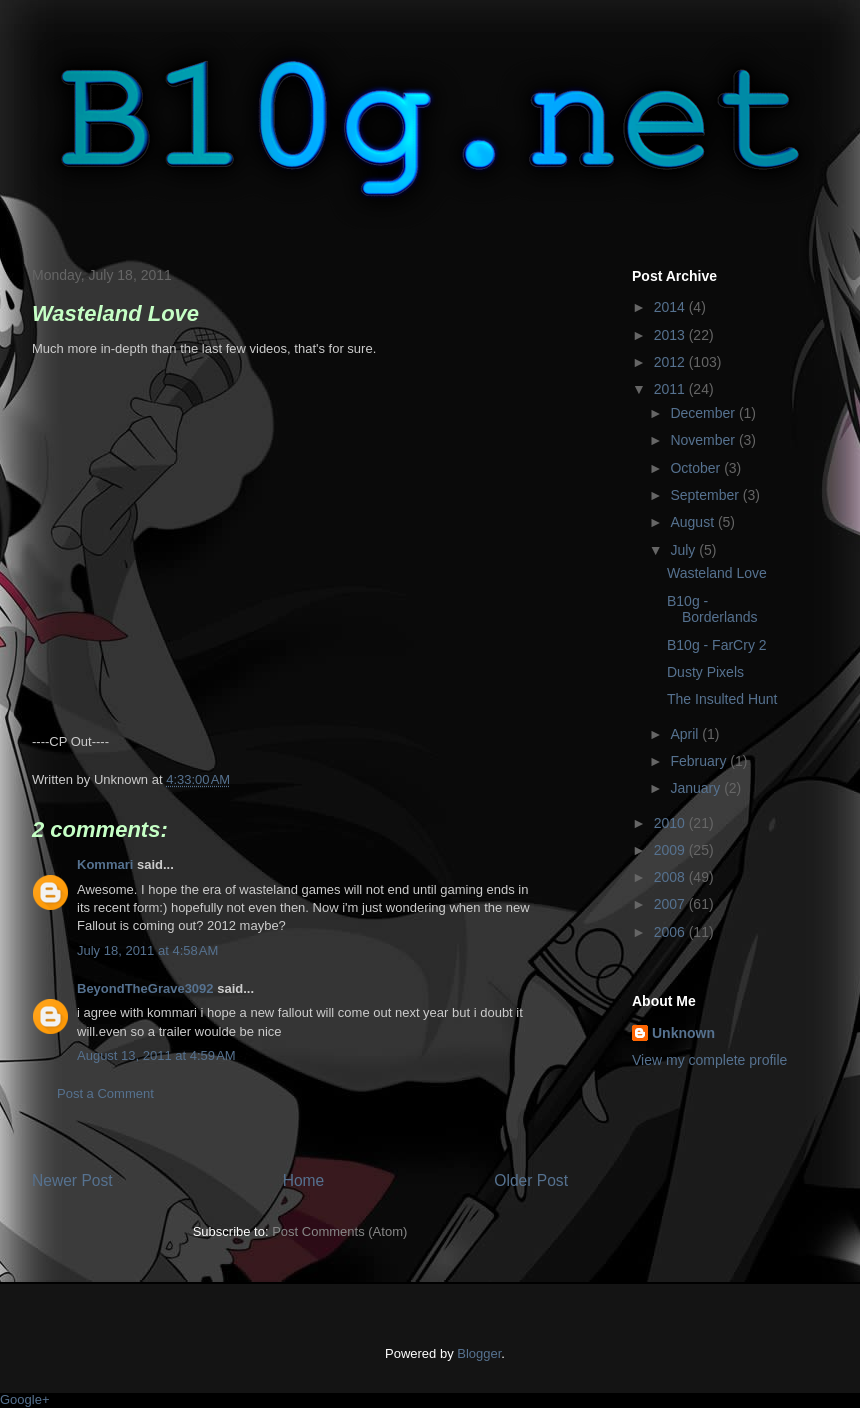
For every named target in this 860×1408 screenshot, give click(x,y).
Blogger (479, 1353)
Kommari (105, 864)
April (686, 734)
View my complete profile (709, 1060)
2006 (671, 932)
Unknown (683, 1033)
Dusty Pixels (705, 672)
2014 (671, 307)
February (700, 761)
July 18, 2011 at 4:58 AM (147, 950)
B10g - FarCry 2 (717, 645)
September (706, 495)
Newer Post (72, 1180)
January (697, 788)
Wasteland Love (717, 573)
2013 (671, 335)
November (704, 440)
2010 (671, 823)
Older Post (531, 1180)
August (693, 522)
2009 (671, 850)
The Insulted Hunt (722, 699)
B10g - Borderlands (712, 609)
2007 (671, 904)
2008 (671, 877)
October (697, 468)
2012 (671, 362)
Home (304, 1180)
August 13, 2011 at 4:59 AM (156, 1055)
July (684, 550)
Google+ (25, 1399)
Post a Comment (105, 1093)
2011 (671, 389)
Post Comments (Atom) (339, 1231)
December (704, 413)
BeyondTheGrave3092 (145, 988)
